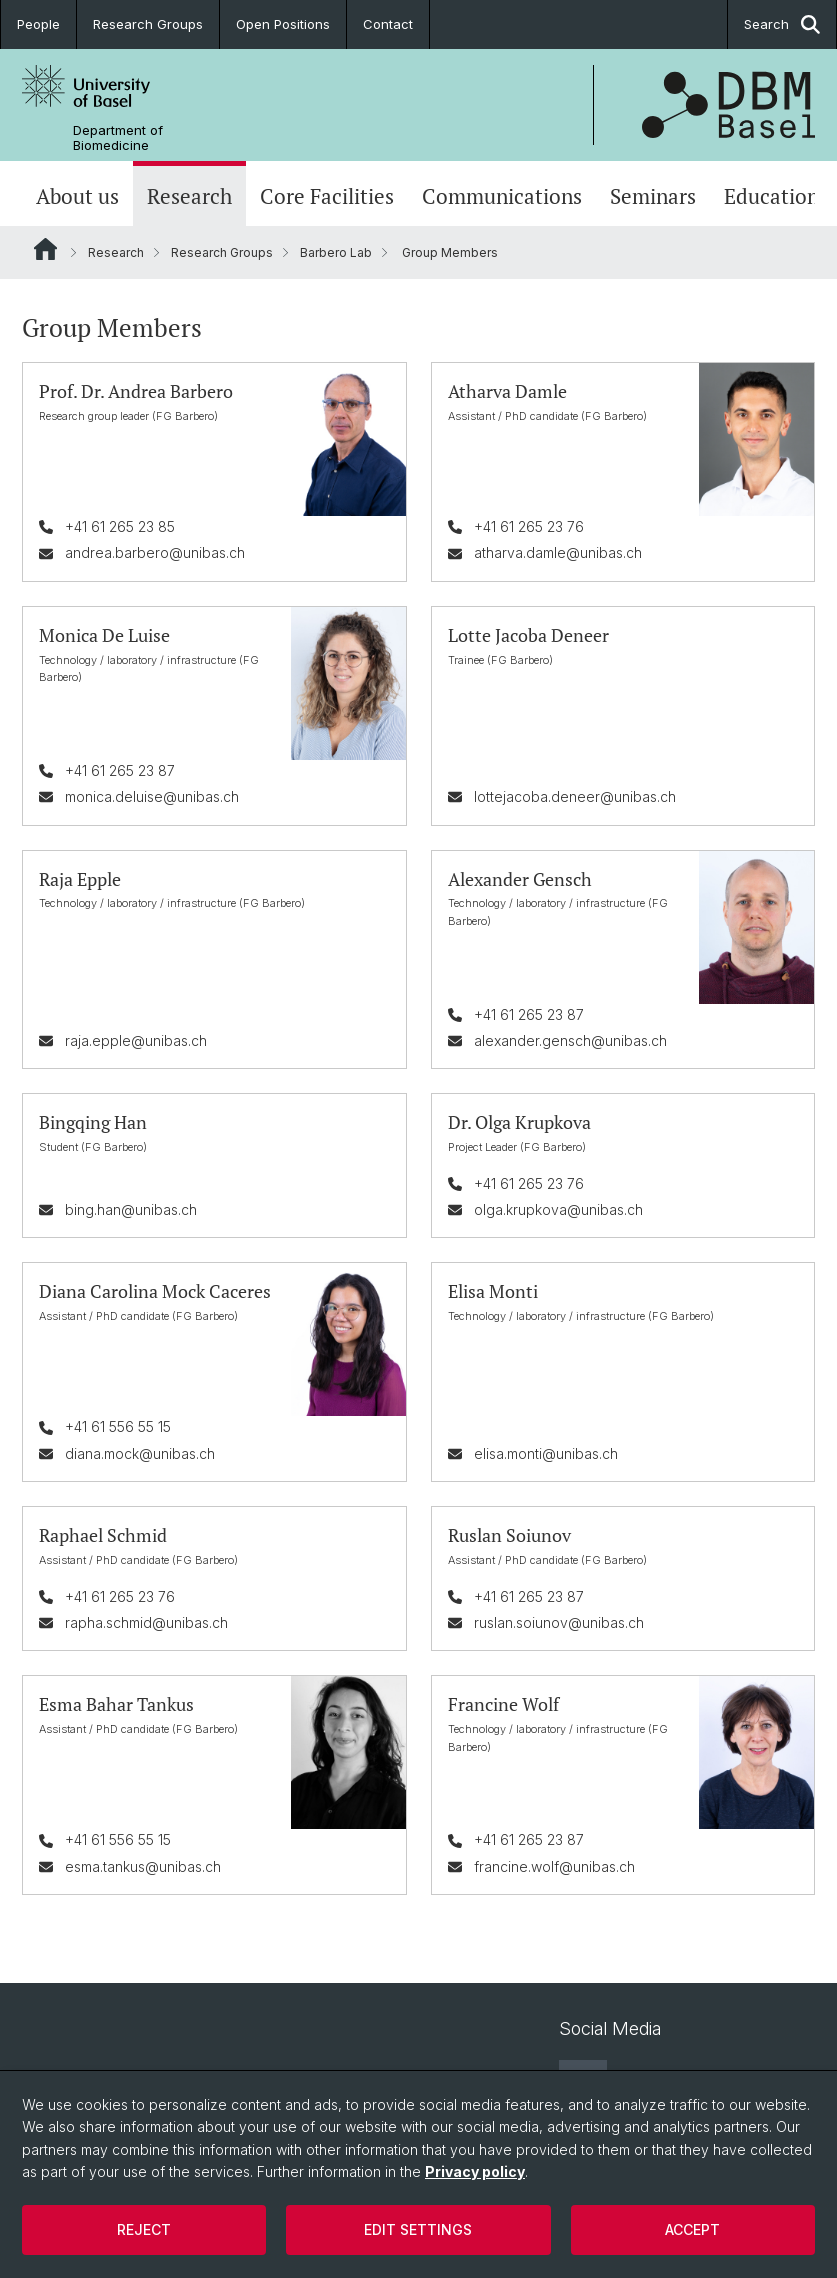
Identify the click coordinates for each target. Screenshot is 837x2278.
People (38, 24)
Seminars (653, 196)
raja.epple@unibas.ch (136, 1039)
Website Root (45, 249)
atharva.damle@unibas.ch (558, 552)
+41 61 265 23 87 (120, 769)
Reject (144, 2229)
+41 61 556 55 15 (118, 1426)
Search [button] (782, 24)
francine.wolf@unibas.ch (554, 1865)
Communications (502, 196)
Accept (692, 2229)
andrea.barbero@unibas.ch (155, 552)
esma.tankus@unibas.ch (143, 1865)
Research (189, 196)
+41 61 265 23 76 (529, 526)
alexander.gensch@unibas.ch (570, 1039)
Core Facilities (327, 196)
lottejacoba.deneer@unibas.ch (575, 796)
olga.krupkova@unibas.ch (558, 1209)
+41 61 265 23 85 (120, 526)
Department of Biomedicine (118, 138)
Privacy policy (475, 2171)
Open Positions (283, 24)
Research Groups (148, 24)
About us (77, 196)
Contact (388, 24)
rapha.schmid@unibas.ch (146, 1621)
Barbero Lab (336, 252)
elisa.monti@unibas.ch (546, 1452)
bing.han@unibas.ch (131, 1209)
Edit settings (418, 2229)
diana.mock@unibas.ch (140, 1452)
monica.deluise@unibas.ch (152, 796)
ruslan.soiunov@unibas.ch (559, 1621)
